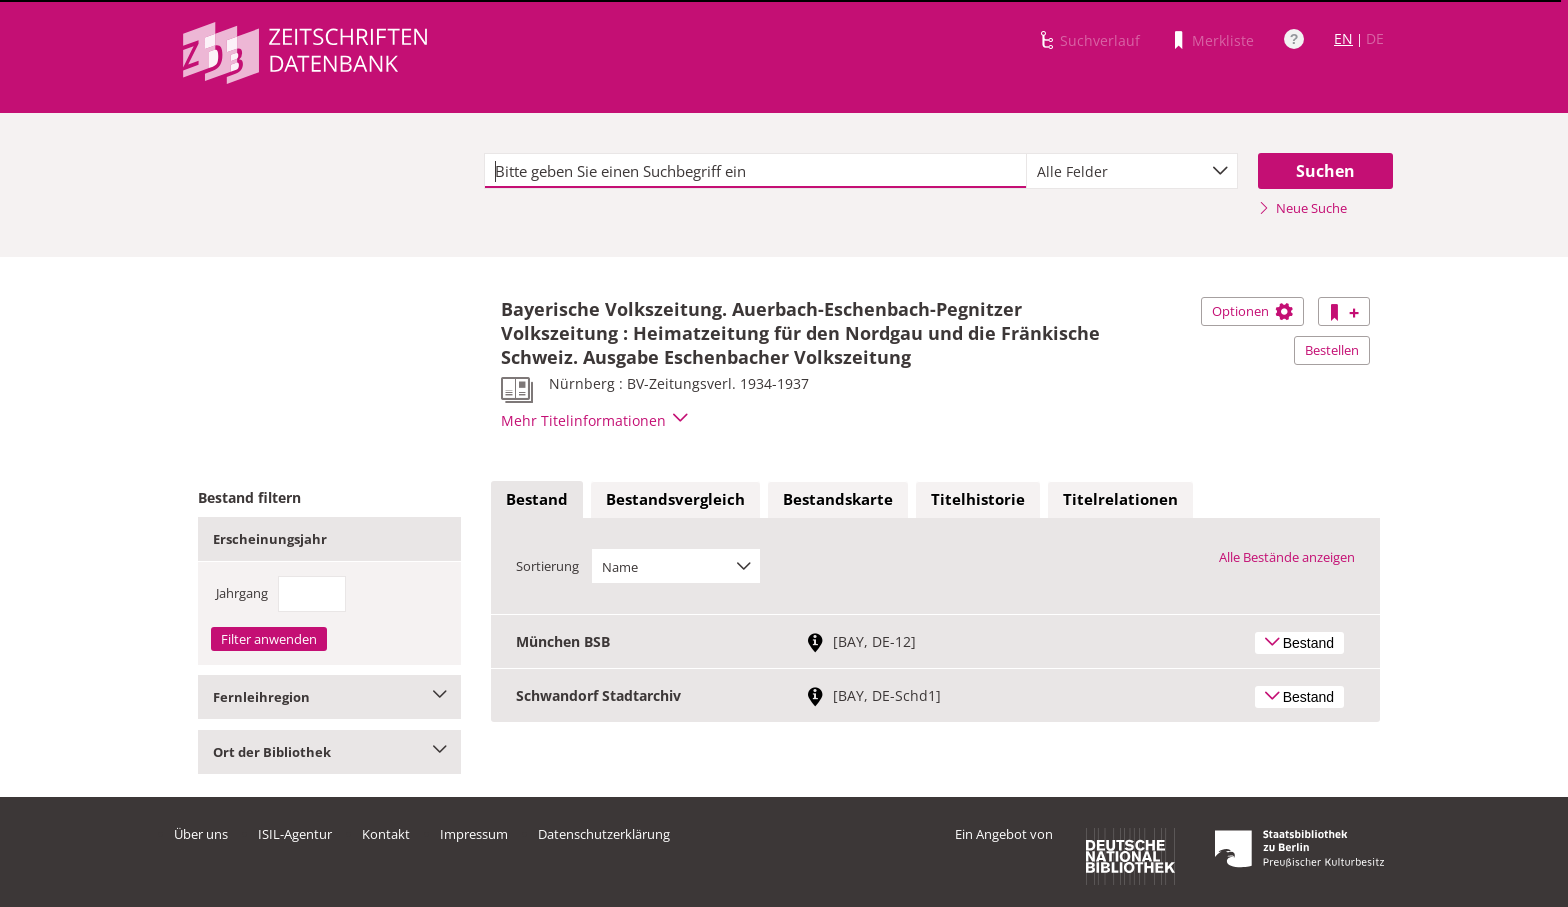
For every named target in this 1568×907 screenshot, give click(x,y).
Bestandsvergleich (675, 499)
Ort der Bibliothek (329, 752)
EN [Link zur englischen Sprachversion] (1343, 38)
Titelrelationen (1120, 499)
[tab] (537, 500)
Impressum (474, 834)
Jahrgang (242, 593)
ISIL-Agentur (295, 834)
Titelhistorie (978, 499)
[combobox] (1132, 171)
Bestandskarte (838, 499)
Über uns (201, 834)
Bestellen (1332, 350)
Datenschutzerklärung (604, 834)
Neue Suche (1302, 208)
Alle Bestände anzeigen (1287, 557)
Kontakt (386, 834)
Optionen (1252, 311)
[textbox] (755, 171)
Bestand (537, 499)
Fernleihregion (329, 697)
